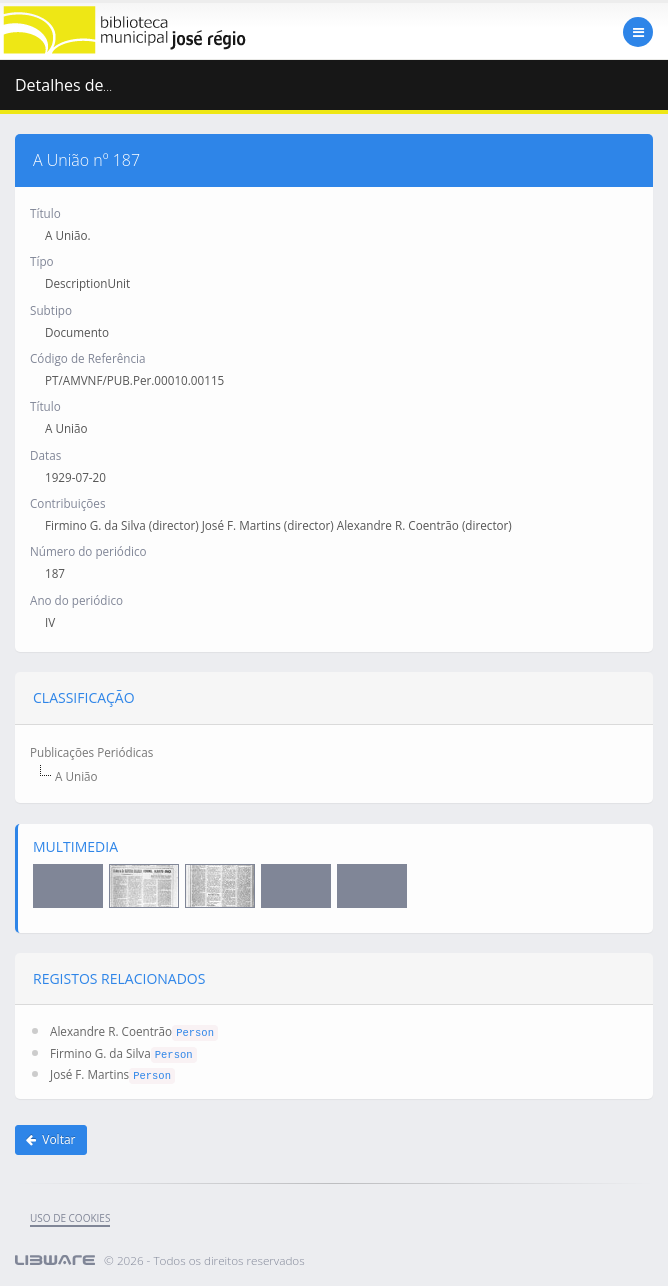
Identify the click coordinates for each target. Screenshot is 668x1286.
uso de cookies (70, 1218)
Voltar (51, 1139)
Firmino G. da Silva (100, 1053)
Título (45, 213)
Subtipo (51, 310)
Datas (45, 455)
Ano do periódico (76, 600)
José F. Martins (89, 1074)
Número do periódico (88, 551)
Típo (42, 261)
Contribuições (67, 503)
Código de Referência (87, 358)
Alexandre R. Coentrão (111, 1031)
